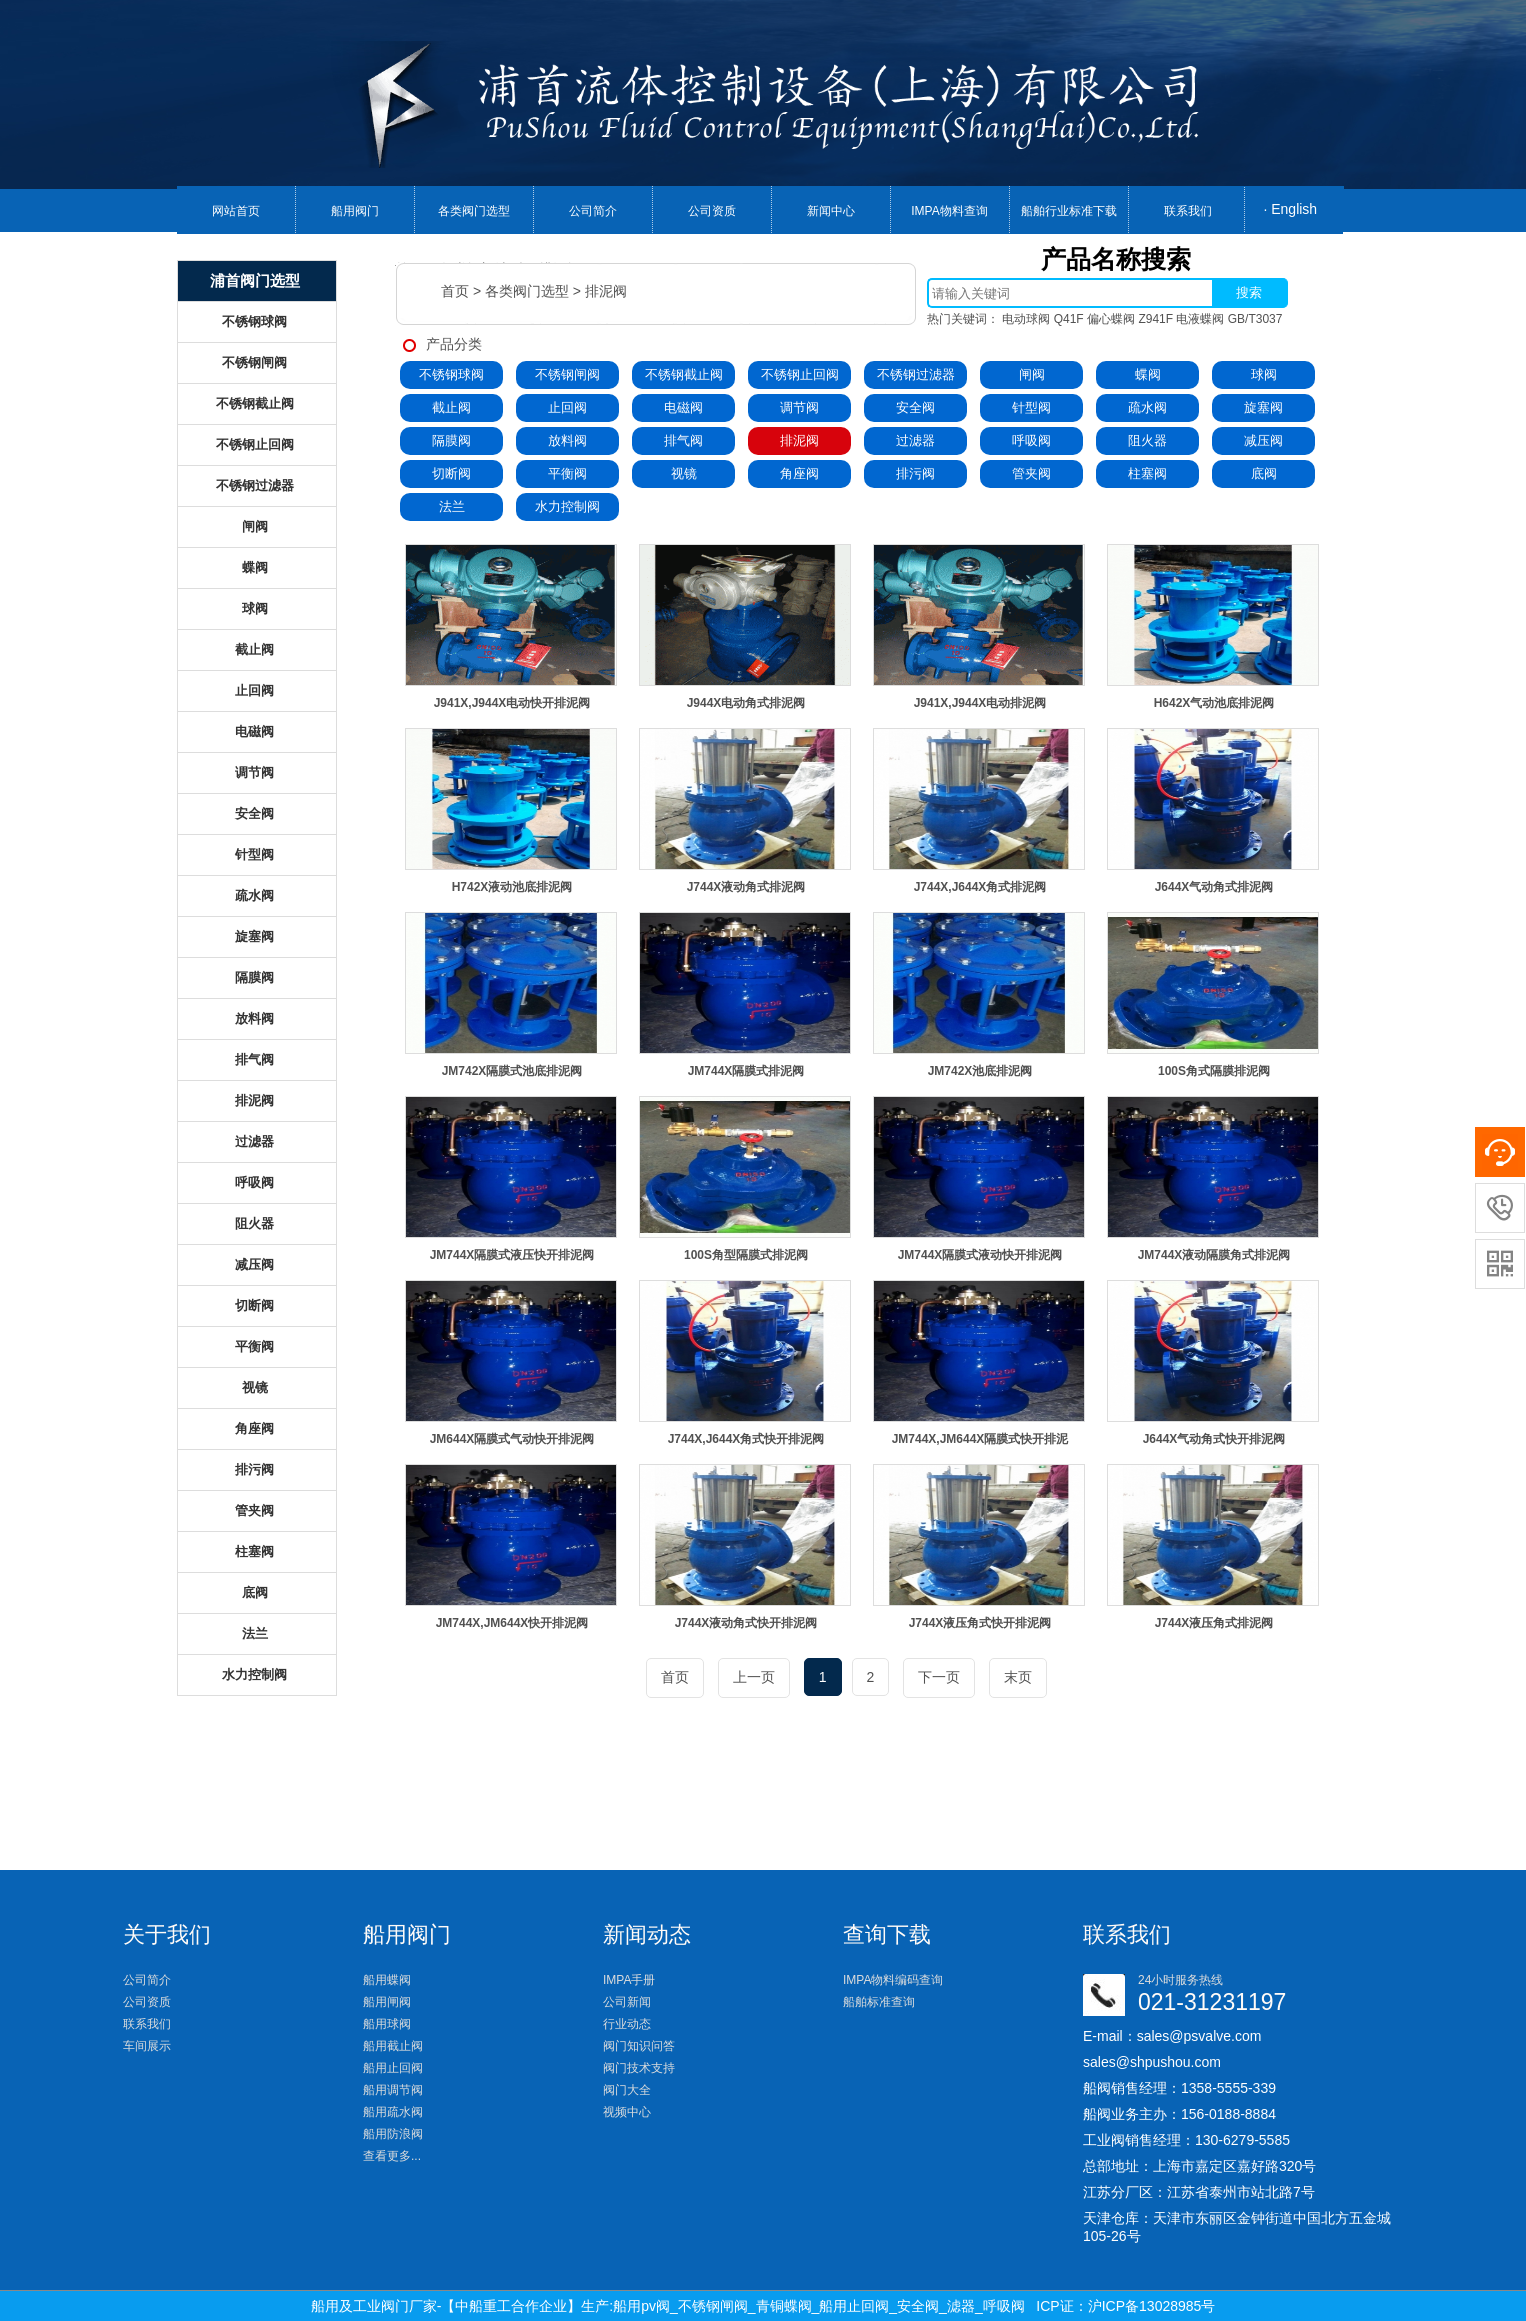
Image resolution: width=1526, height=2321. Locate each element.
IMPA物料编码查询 (893, 1980)
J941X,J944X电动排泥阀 (980, 703)
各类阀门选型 (474, 211)
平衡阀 (567, 473)
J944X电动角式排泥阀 (746, 703)
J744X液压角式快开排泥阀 (980, 1623)
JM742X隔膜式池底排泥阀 (512, 1071)
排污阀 (915, 473)
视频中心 (627, 2112)
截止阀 (451, 407)
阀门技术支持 (639, 2068)
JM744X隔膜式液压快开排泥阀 (512, 1255)
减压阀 (1263, 440)
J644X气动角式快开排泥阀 (1214, 1439)
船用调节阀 (393, 2090)
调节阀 (799, 407)
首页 (455, 291)
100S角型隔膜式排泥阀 (746, 1255)
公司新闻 (627, 2002)
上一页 (754, 1677)
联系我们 (1188, 211)
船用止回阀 (393, 2068)
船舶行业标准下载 (1069, 211)
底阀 (1264, 473)
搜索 (1249, 292)
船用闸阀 (387, 2002)
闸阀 (1032, 374)
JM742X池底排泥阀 (980, 1071)
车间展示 (147, 2046)
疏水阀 (1147, 407)
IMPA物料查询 (949, 211)
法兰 (452, 506)
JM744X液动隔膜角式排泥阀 (1214, 1255)
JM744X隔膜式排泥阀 (746, 1071)
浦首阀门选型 (255, 280)
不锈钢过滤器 (916, 374)
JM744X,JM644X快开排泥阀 (512, 1623)
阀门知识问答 (639, 2046)
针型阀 (1031, 407)
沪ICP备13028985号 (1152, 2306)
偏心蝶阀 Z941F (1130, 319)
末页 (1018, 1677)
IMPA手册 (629, 1980)
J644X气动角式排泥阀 (1214, 887)
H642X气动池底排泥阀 (1214, 703)
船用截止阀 (393, 2046)
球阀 (1264, 374)
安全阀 (915, 407)
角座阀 (799, 473)
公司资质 (712, 211)
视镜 (684, 473)
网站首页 (236, 211)
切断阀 (451, 473)
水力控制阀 (567, 506)
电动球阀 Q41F (1042, 319)
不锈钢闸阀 (567, 374)
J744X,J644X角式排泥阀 (980, 887)
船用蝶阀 (387, 1980)
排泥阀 (606, 291)
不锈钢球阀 (451, 374)
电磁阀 (683, 407)
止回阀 (567, 407)
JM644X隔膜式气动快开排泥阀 (512, 1439)
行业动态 (627, 2024)
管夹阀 (1031, 473)
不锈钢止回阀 (800, 374)
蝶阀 (1148, 374)
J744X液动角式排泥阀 (746, 887)
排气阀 (683, 440)
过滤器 (915, 440)
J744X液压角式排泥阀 (1214, 1623)
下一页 (939, 1677)
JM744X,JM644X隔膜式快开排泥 (980, 1439)
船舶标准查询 (879, 2002)
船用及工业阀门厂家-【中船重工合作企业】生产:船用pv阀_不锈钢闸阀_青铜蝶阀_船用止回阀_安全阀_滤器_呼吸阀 (668, 2306)
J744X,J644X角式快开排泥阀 (746, 1439)
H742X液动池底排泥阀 (512, 887)
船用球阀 (387, 2024)
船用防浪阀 (393, 2134)
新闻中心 (831, 211)
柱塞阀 (1147, 473)
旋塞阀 (1263, 407)
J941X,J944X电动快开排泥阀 (512, 703)
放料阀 (567, 440)
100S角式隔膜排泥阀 (1214, 1071)
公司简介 (593, 211)
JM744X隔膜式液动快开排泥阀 (980, 1255)
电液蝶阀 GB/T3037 (1229, 319)
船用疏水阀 (393, 2112)
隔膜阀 (451, 440)
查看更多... (392, 2156)
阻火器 (1147, 440)
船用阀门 (355, 211)
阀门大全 (627, 2090)
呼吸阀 (1031, 440)
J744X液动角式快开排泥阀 (746, 1623)
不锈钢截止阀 (684, 374)
